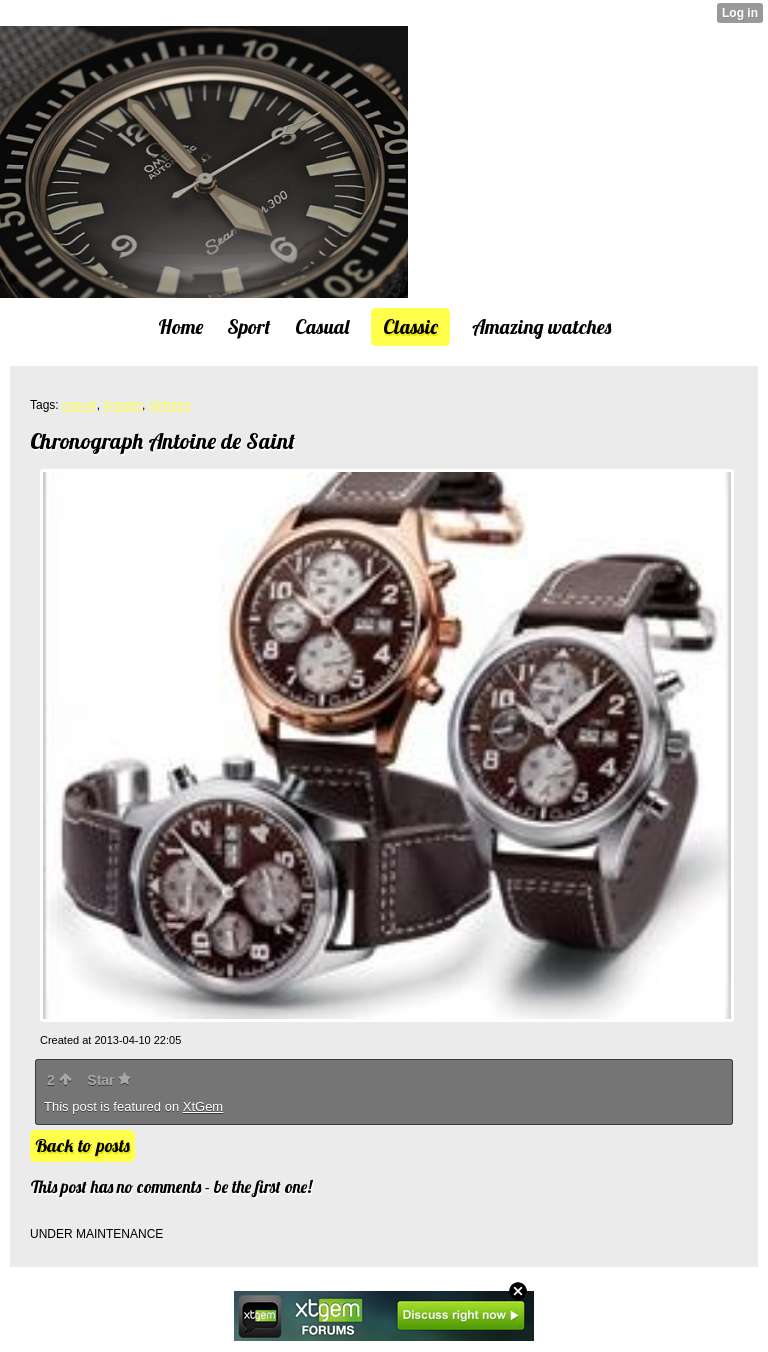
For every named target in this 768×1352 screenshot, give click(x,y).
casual (79, 405)
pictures (170, 405)
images (122, 405)
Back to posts (82, 1145)
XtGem (203, 1106)
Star (109, 1080)
